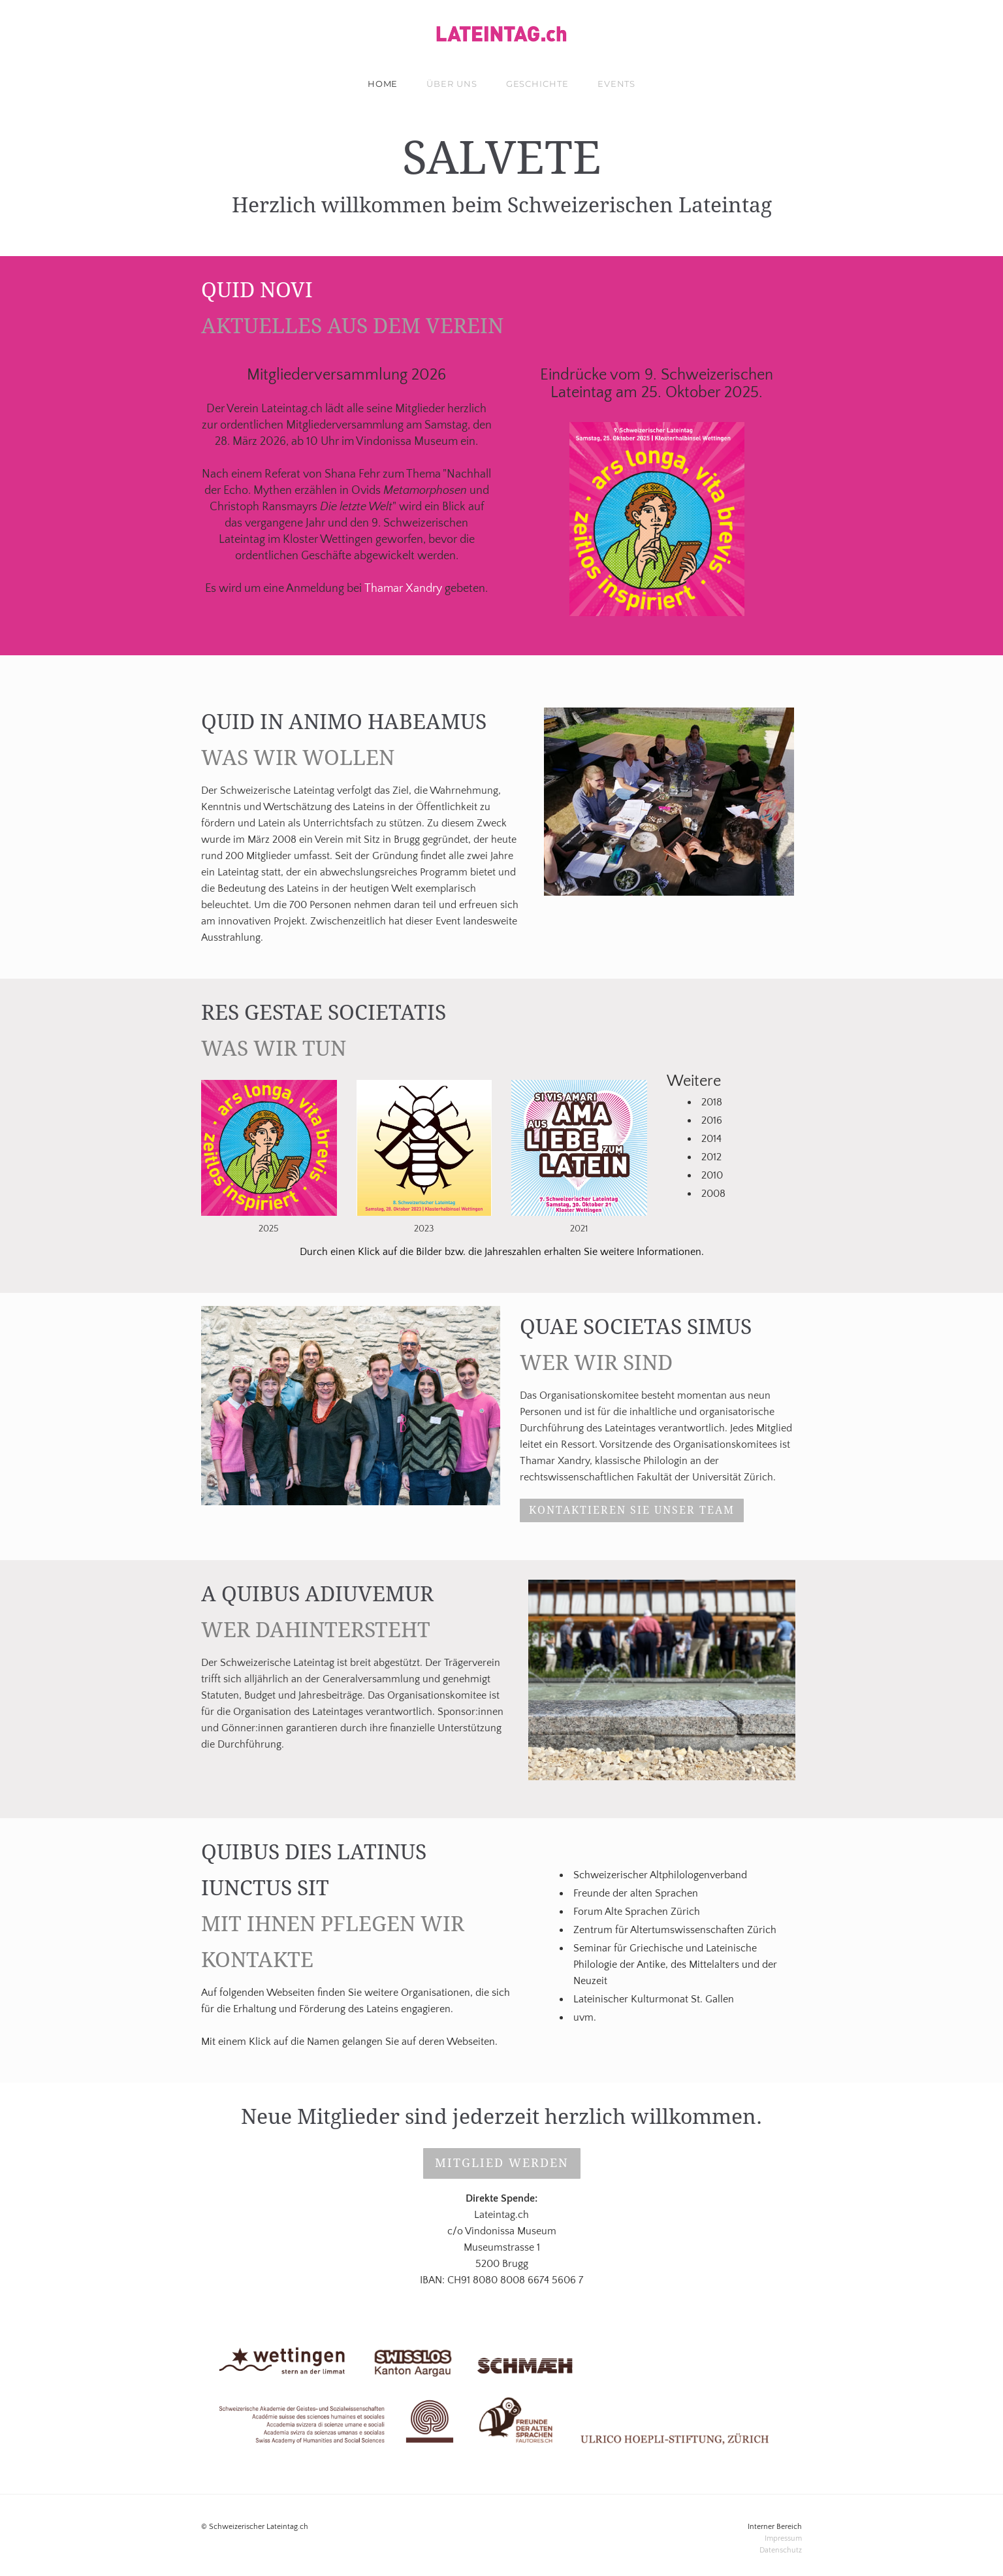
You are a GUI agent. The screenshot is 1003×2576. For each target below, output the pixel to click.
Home (383, 83)
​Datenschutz (780, 2550)
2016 (711, 1120)
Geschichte (537, 83)
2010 (712, 1175)
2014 (711, 1139)
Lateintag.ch (292, 409)
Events (616, 83)
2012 (711, 1157)
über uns (451, 83)
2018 (711, 1102)
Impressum (783, 2538)
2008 (713, 1193)
